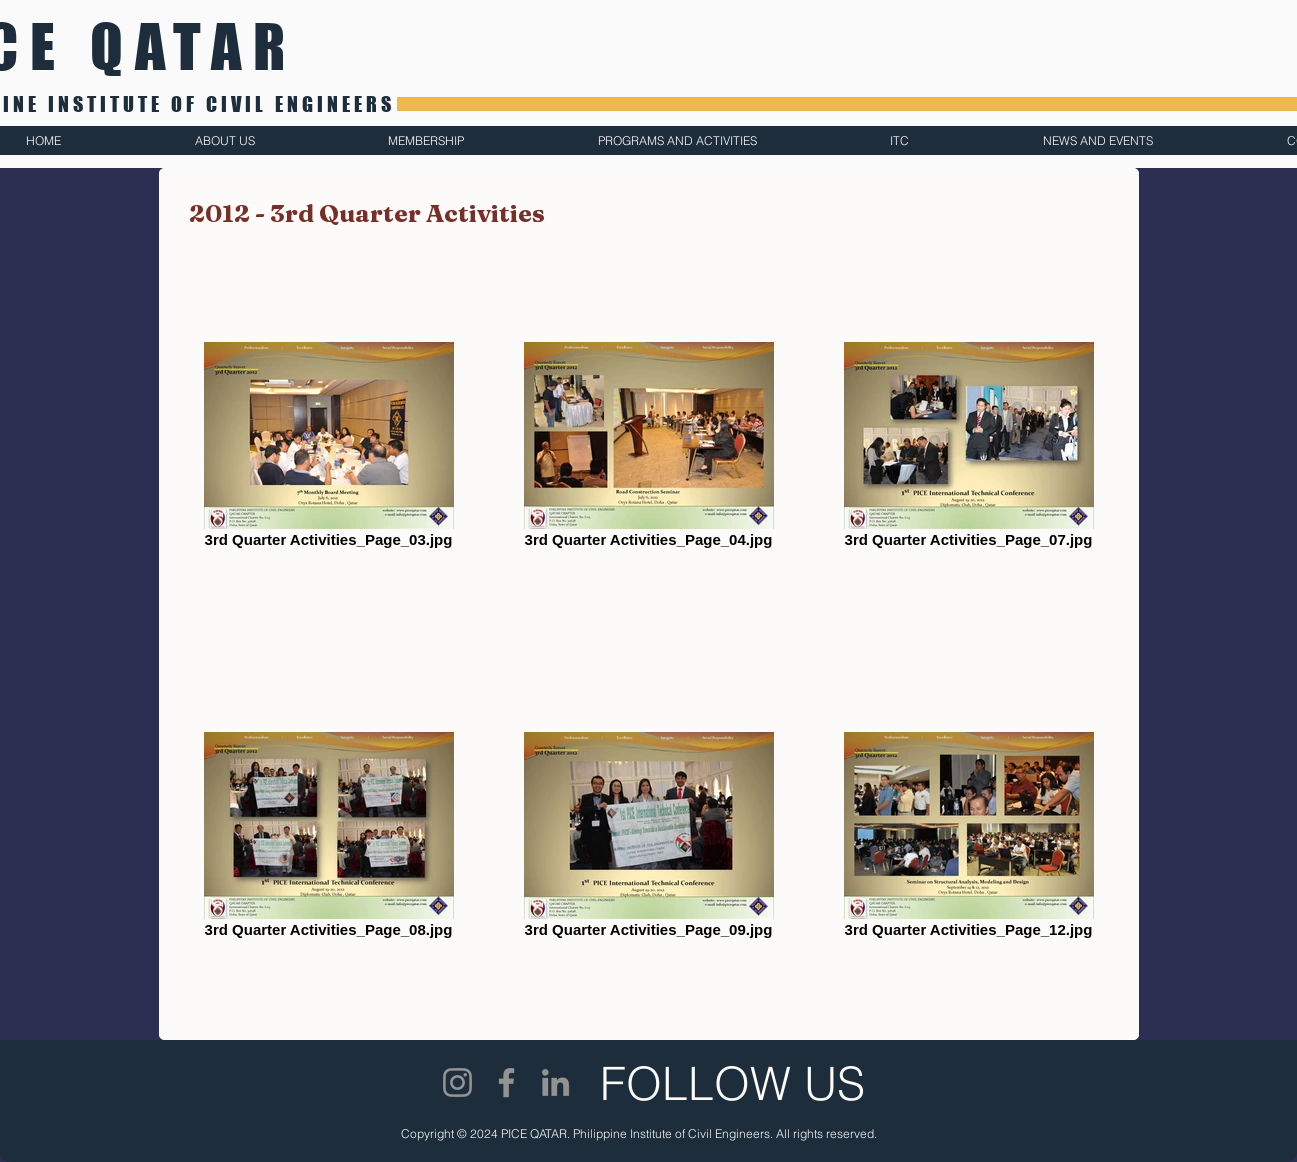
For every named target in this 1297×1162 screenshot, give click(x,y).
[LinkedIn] (555, 1082)
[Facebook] (506, 1082)
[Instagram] (457, 1082)
